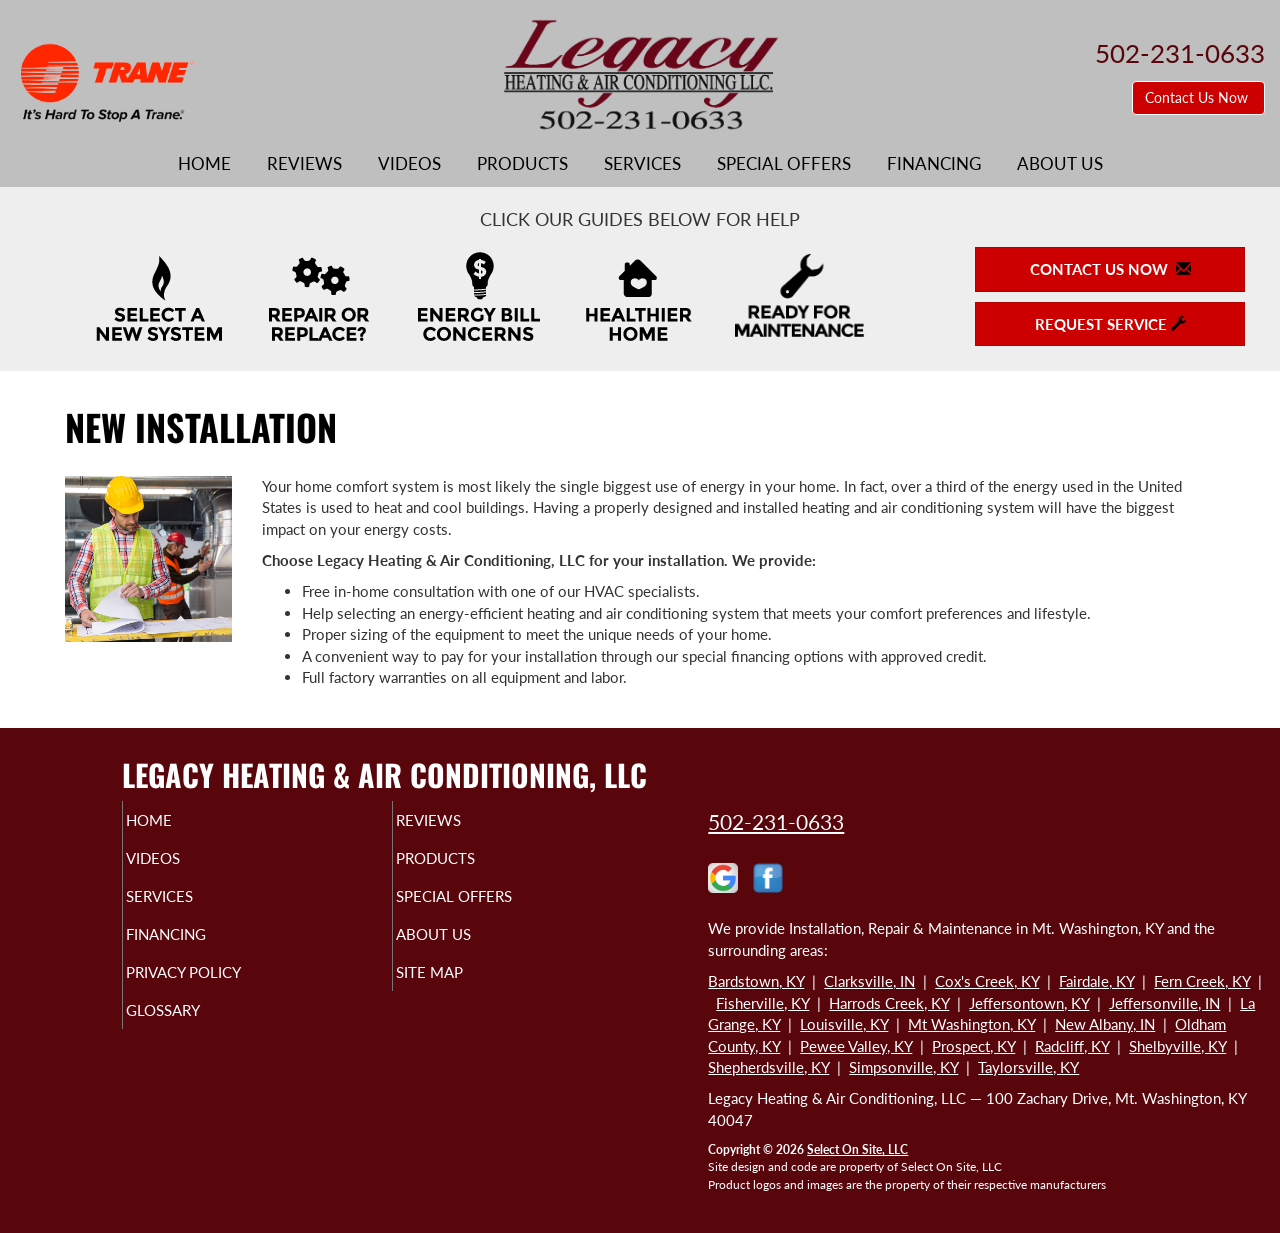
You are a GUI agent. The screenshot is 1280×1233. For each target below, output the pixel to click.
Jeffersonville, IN (1164, 1003)
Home (204, 164)
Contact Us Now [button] (1198, 97)
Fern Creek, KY (1202, 981)
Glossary (197, 1032)
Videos (409, 164)
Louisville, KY (844, 1024)
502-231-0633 (776, 821)
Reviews (304, 164)
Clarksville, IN (869, 981)
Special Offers (784, 164)
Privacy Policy (222, 990)
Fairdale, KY (1096, 981)
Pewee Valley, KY (856, 1046)
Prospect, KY (973, 1046)
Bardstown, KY (756, 981)
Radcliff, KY (1072, 1046)
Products (522, 164)
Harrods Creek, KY (889, 1003)
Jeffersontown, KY (1029, 1003)
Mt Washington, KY (971, 1024)
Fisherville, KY (762, 1003)
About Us (1060, 164)
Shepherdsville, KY (768, 1067)
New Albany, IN (1105, 1024)
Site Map (463, 990)
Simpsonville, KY (903, 1067)
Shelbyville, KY (1177, 1046)
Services (642, 164)
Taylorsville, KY (1028, 1067)
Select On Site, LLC (857, 1149)
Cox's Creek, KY (987, 981)
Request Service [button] (1110, 324)
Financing (934, 164)
